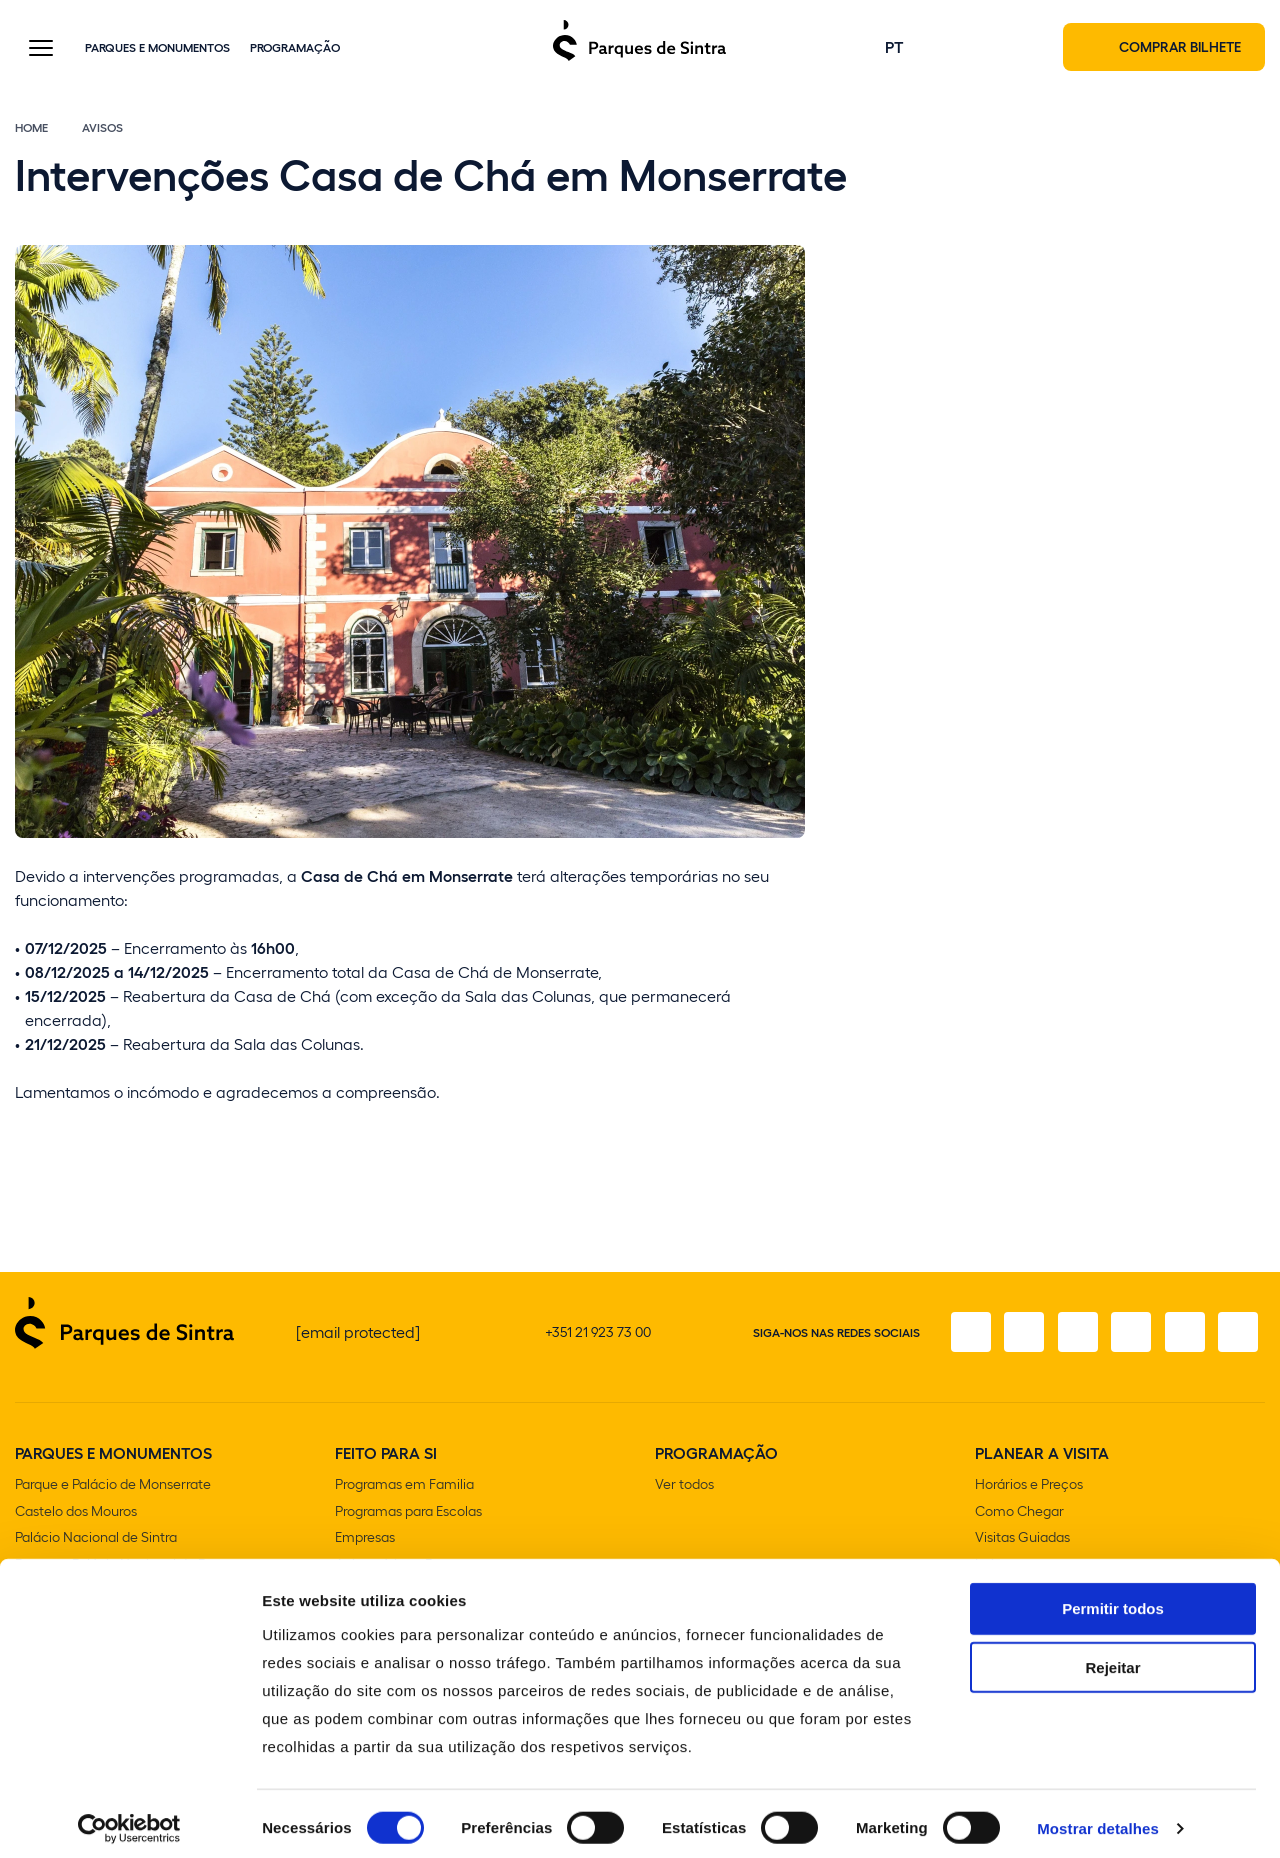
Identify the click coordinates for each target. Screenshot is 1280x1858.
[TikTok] (1125, 1337)
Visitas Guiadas (1022, 1540)
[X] (1069, 1337)
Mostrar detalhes (1098, 1818)
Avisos (102, 132)
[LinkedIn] (1237, 1337)
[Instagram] (1013, 1337)
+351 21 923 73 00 (598, 1336)
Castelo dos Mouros (76, 1514)
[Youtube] (1181, 1337)
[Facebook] (957, 1337)
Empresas (365, 1540)
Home (31, 132)
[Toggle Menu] (41, 51)
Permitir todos (1113, 1598)
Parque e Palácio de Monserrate (113, 1488)
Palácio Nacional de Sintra (96, 1540)
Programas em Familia (404, 1488)
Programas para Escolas (408, 1514)
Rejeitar (1112, 1657)
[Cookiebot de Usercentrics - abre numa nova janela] (129, 1819)
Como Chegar (1019, 1514)
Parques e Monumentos (157, 49)
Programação (295, 49)
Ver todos (684, 1488)
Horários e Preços (1029, 1488)
